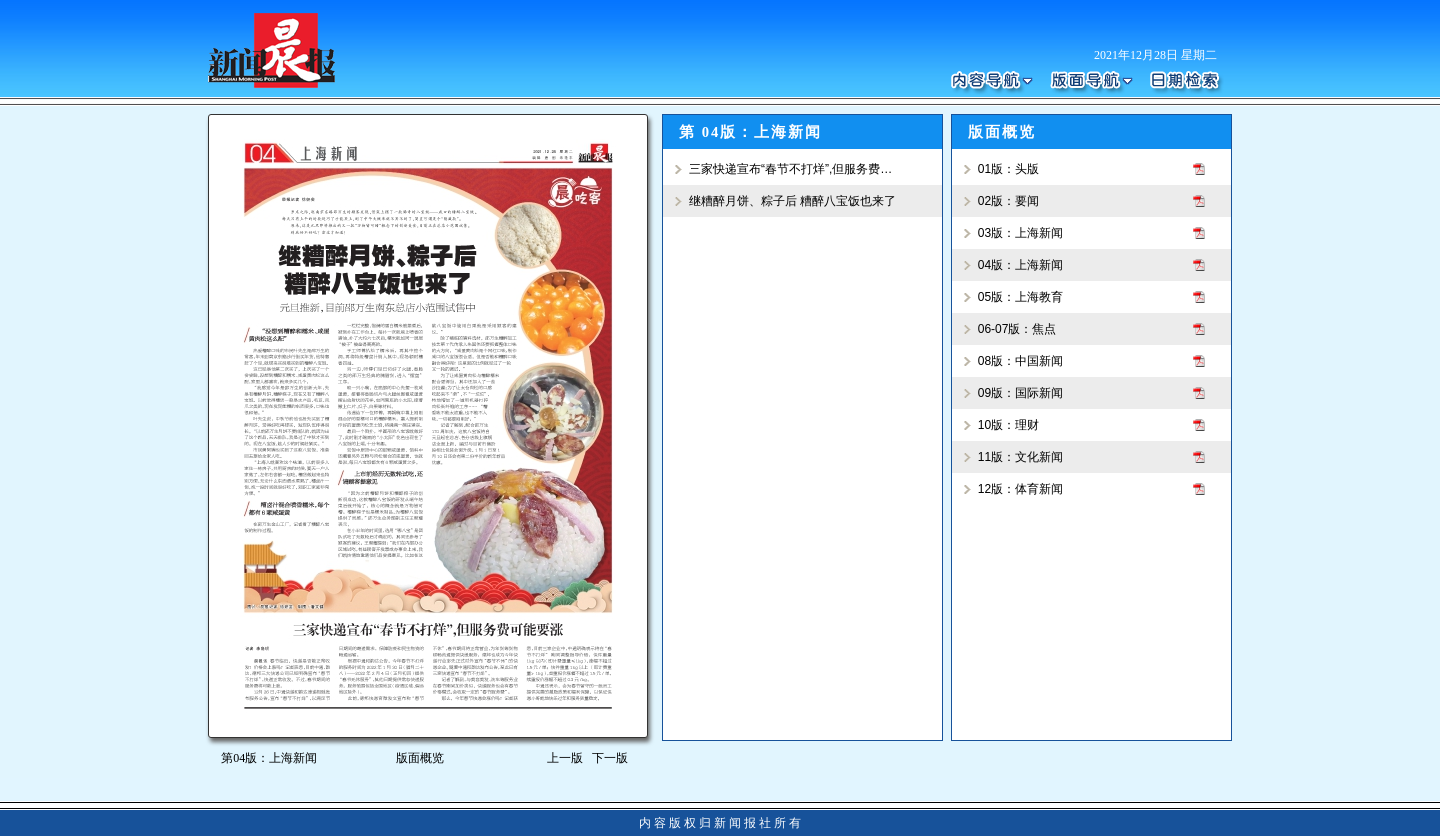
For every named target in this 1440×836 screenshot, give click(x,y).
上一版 (565, 758)
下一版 (613, 758)
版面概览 (420, 758)
